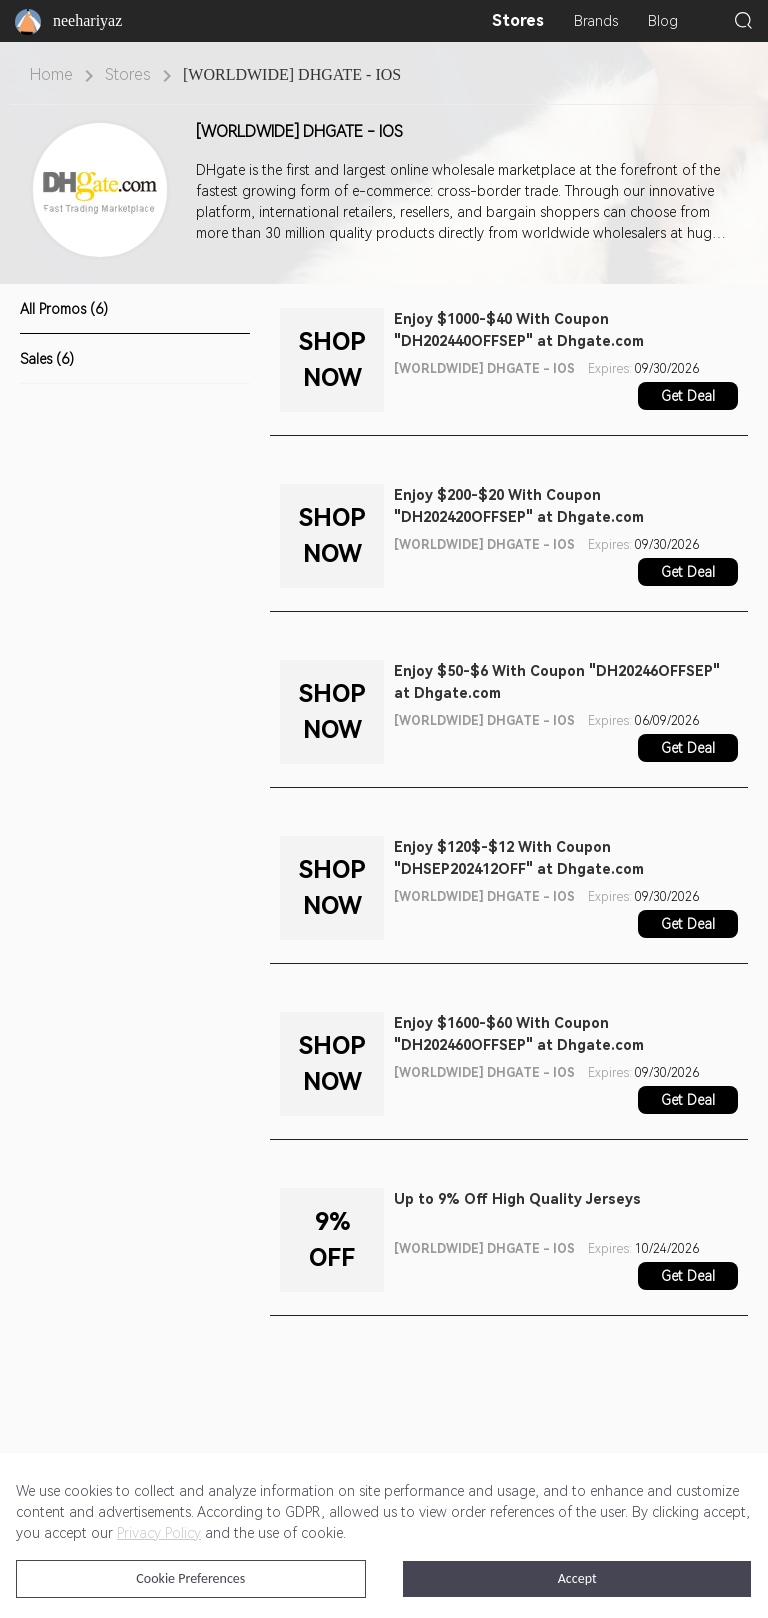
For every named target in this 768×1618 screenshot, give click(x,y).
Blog (663, 21)
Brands (596, 21)
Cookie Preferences (190, 1578)
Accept (577, 1578)
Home (51, 74)
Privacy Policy (159, 1533)
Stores (518, 20)
